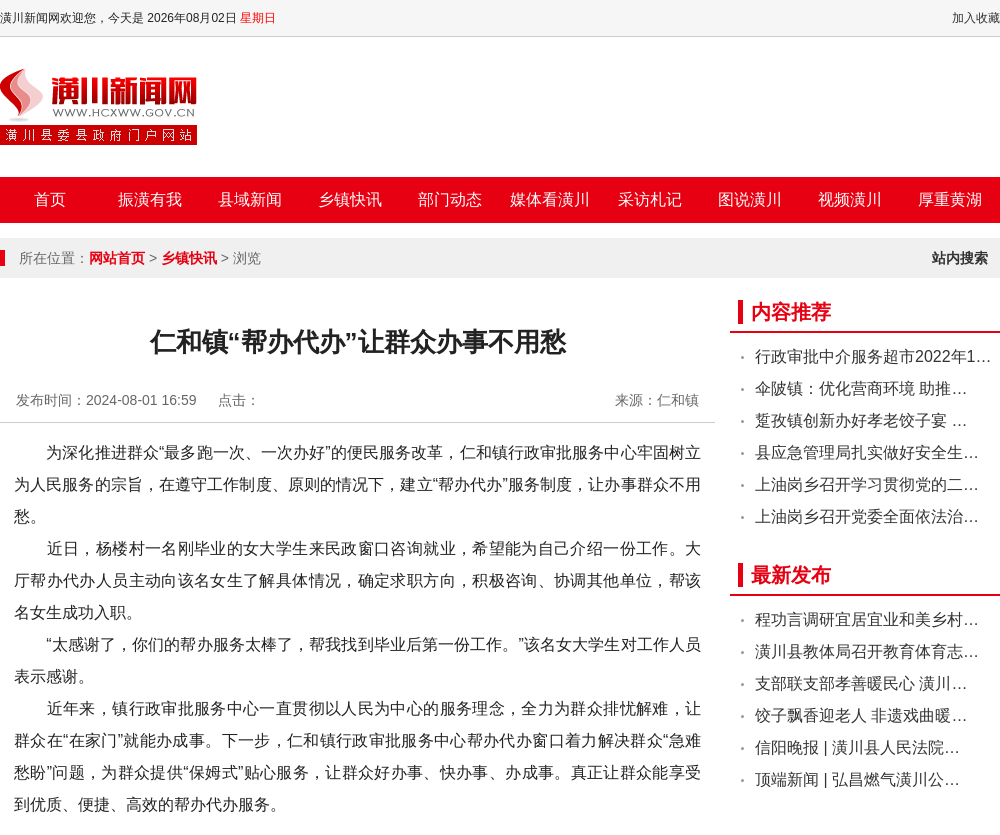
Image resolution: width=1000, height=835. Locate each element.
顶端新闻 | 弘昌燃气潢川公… (857, 779)
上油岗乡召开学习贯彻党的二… (867, 484)
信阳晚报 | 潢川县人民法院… (857, 747)
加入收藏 (976, 18)
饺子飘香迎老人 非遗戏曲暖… (861, 715)
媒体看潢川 (550, 199)
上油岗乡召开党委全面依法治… (867, 516)
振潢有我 (150, 199)
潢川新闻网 (98, 107)
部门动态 (450, 199)
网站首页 (117, 258)
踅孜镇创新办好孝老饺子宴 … (861, 420)
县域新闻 (250, 199)
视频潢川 (850, 199)
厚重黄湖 (950, 199)
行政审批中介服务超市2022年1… (873, 356)
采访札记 (650, 199)
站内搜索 (960, 258)
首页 (50, 199)
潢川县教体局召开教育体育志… (867, 651)
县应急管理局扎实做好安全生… (867, 452)
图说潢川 (750, 199)
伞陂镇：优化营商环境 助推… (861, 388)
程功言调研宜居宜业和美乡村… (867, 619)
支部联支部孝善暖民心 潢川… (861, 683)
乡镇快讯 (350, 199)
